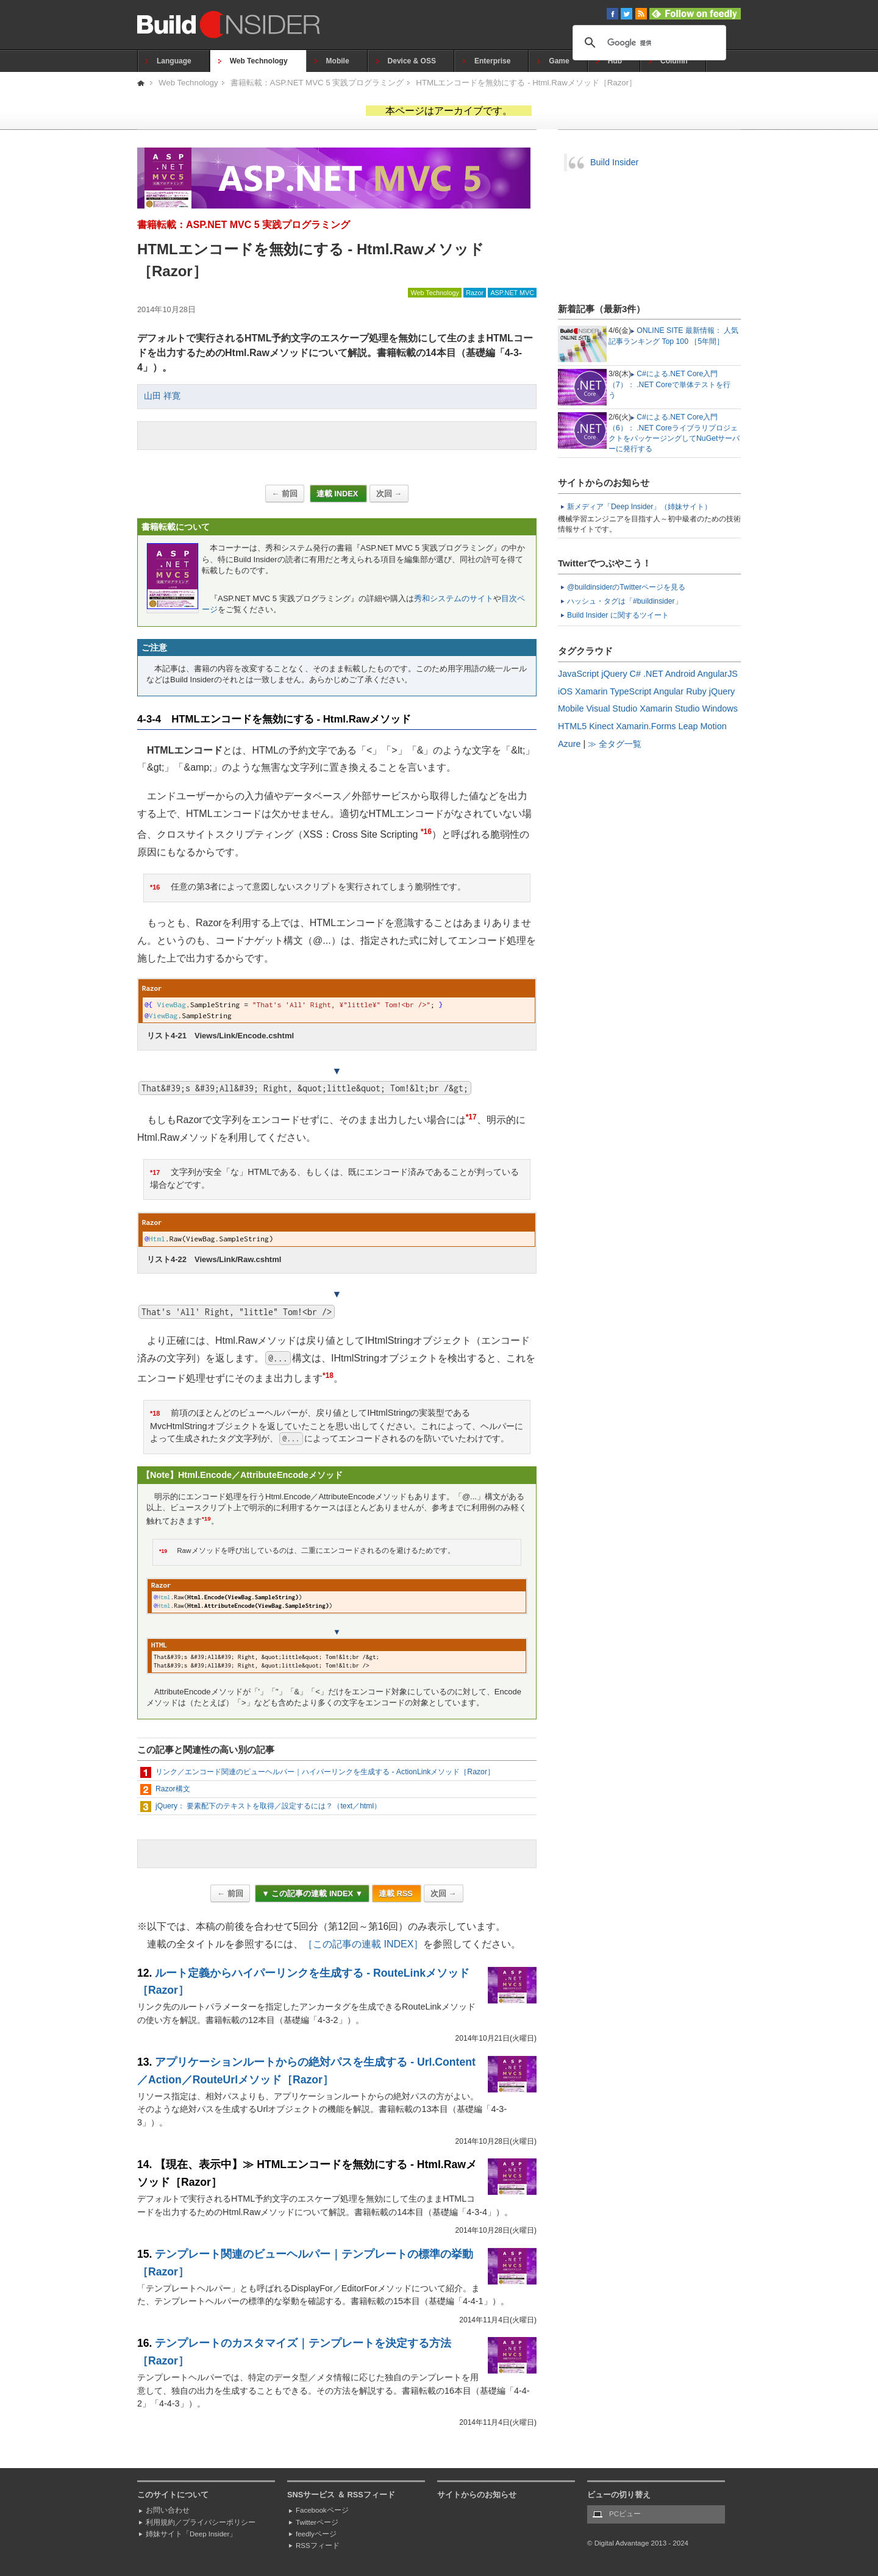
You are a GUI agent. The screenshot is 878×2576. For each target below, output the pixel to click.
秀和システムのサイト (453, 598)
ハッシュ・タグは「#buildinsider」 (624, 601)
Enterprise (492, 61)
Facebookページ (322, 2510)
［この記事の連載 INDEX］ (363, 1944)
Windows (720, 708)
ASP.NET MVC (512, 292)
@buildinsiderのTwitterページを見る (626, 587)
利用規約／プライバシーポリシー (200, 2522)
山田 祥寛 (162, 396)
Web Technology (259, 61)
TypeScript (630, 691)
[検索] (647, 42)
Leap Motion (703, 726)
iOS (565, 691)
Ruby (696, 691)
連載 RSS (397, 1893)
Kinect (601, 726)
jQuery (614, 674)
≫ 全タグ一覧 (614, 744)
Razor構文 (172, 1789)
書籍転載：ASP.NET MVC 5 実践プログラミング (317, 82)
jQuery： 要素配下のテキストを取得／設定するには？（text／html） (268, 1806)
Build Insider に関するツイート (618, 615)
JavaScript (578, 674)
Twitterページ (317, 2522)
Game (559, 61)
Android (680, 674)
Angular (669, 691)
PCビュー (625, 2513)
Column (674, 61)
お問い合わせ (168, 2510)
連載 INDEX (338, 493)
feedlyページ (316, 2534)
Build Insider (614, 162)
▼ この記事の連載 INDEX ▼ (312, 1893)
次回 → (389, 493)
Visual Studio (611, 708)
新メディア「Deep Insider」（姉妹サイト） (639, 506)
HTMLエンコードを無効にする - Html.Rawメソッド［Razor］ (526, 82)
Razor (475, 292)
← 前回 (285, 493)
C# (635, 674)
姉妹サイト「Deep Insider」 (191, 2534)
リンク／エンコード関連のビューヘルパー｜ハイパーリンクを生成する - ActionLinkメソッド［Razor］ (324, 1772)
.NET (653, 674)
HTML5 (572, 726)
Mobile (337, 61)
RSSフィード (318, 2545)
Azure (569, 744)
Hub (615, 61)
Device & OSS (412, 61)
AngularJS (718, 674)
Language (174, 61)
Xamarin (591, 691)
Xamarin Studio (669, 708)
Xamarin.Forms (646, 726)
